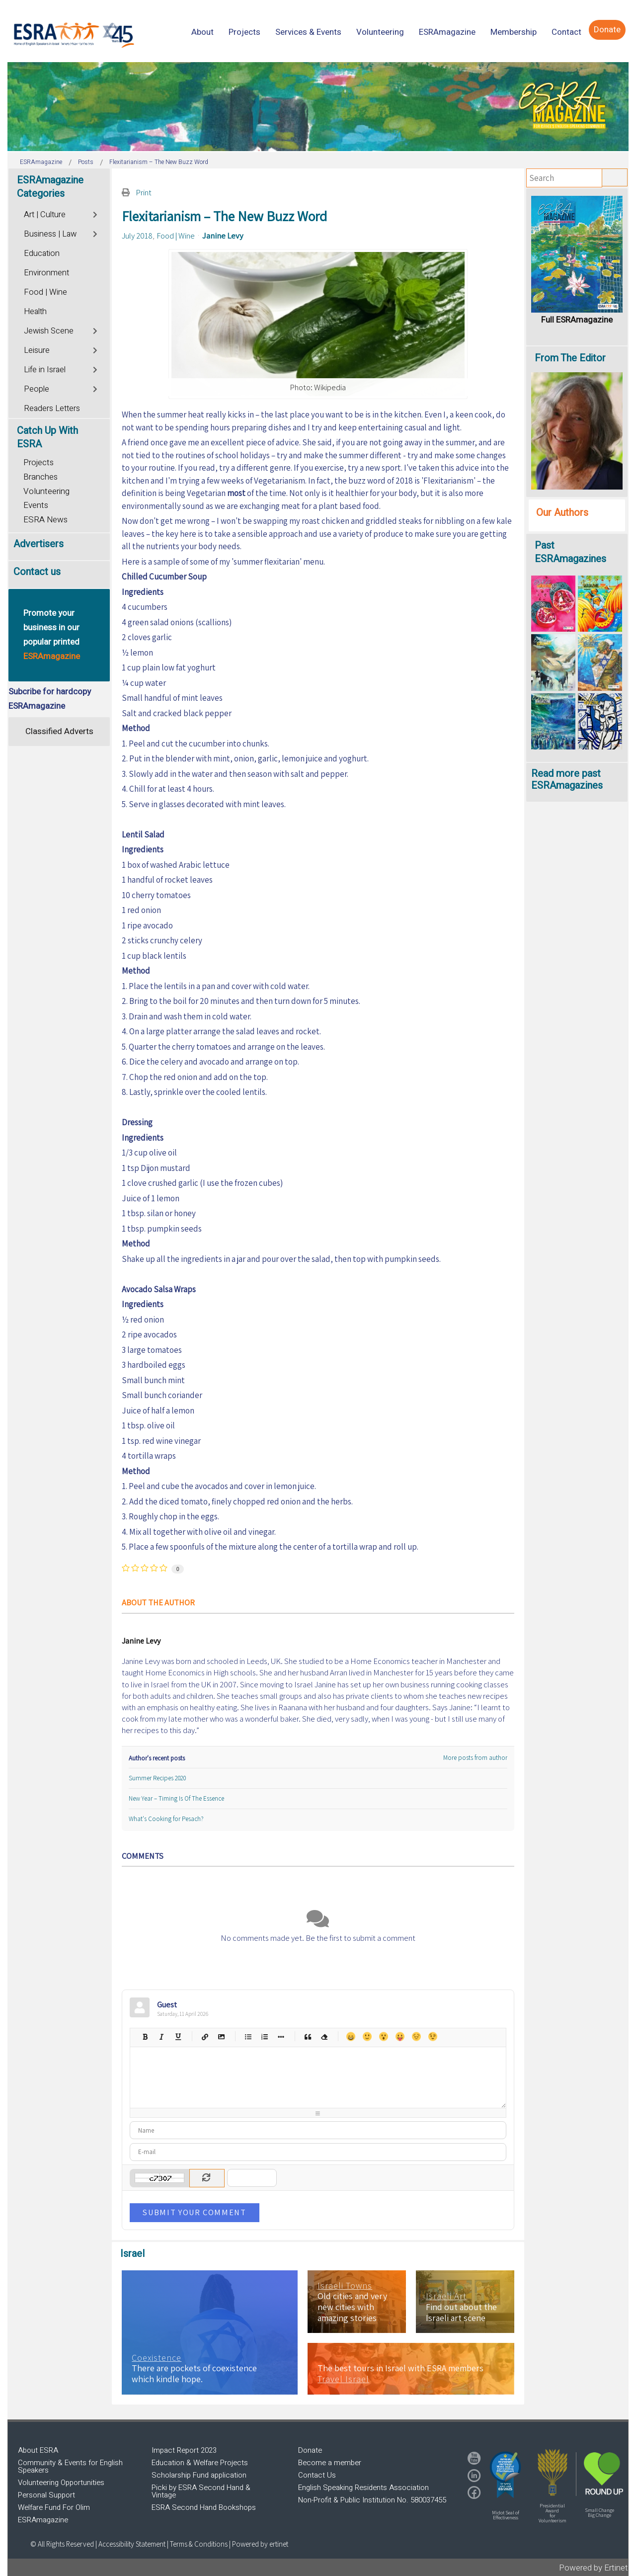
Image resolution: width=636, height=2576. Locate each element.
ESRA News (45, 519)
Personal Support (46, 2495)
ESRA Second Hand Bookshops (204, 2507)
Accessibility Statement (132, 2544)
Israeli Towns (345, 2285)
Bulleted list (247, 2036)
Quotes (307, 2036)
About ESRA (38, 2450)
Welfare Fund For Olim (54, 2507)
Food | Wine (176, 236)
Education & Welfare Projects (200, 2462)
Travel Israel (343, 2379)
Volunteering (46, 491)
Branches (40, 477)
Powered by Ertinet (593, 2568)
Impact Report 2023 (184, 2450)
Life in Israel (45, 370)
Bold (145, 2036)
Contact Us (317, 2475)
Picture (221, 2036)
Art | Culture (45, 215)
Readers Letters (52, 409)
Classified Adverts (59, 731)
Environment (46, 273)
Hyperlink (204, 2036)
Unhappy (416, 2036)
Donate (310, 2450)
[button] (505, 2474)
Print (144, 192)
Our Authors (562, 512)
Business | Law (50, 234)
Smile (367, 2036)
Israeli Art (446, 2296)
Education (42, 253)
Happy (350, 2036)
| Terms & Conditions (197, 2544)
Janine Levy (222, 235)
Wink (432, 2036)
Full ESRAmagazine (577, 320)
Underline (177, 2036)
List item (280, 2036)
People (36, 389)
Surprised (383, 2036)
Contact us (37, 572)
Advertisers (38, 544)
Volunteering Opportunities (61, 2482)
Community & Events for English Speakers (70, 2466)
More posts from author (475, 1757)
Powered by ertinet (260, 2544)
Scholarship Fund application (199, 2475)
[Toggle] (95, 213)
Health (35, 312)
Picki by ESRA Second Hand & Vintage (201, 2491)
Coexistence (156, 2357)
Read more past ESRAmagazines (567, 779)
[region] (318, 106)
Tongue (400, 2036)
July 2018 (137, 236)
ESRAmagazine (43, 2519)
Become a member (329, 2462)
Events (35, 505)
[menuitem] (202, 32)
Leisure (37, 350)
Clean (323, 2036)
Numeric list (264, 2036)
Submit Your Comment (194, 2212)
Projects (38, 462)
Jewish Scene (49, 331)
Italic (161, 2036)
